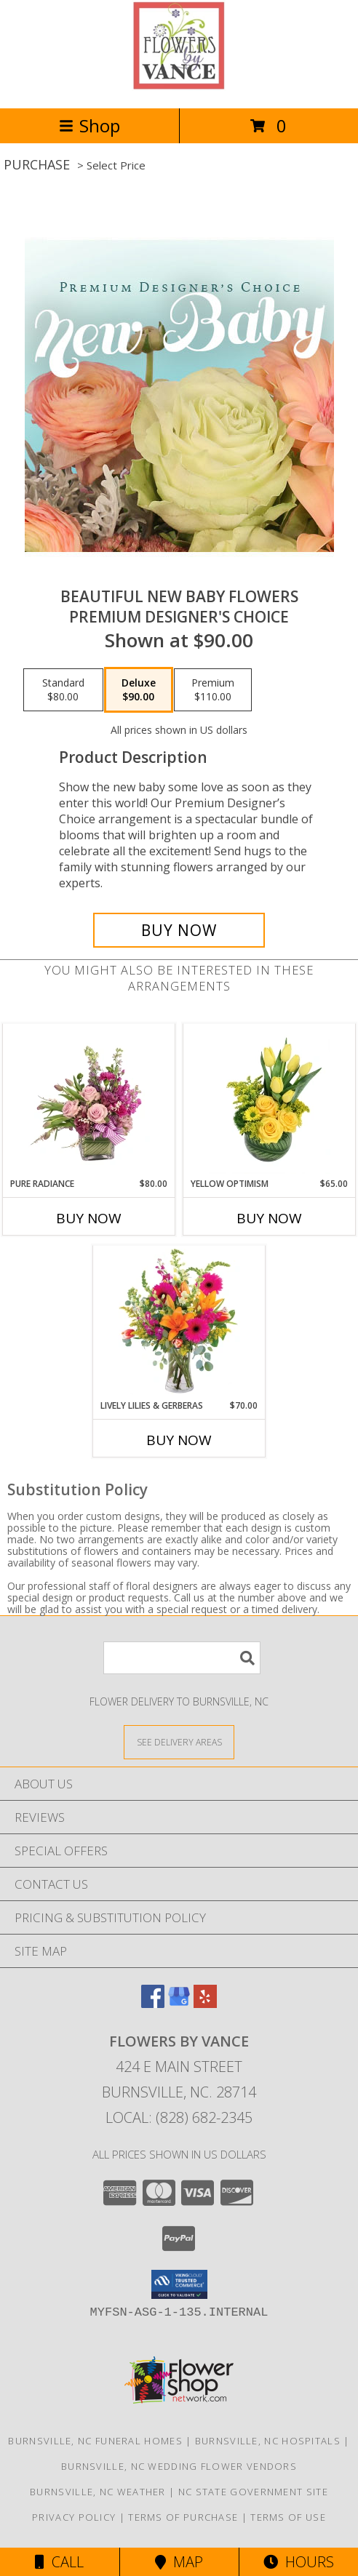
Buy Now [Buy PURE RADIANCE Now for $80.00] (89, 1218)
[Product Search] (181, 1657)
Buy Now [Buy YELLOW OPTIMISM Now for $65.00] (269, 1218)
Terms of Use (288, 2517)
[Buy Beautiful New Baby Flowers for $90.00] (179, 930)
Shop (89, 125)
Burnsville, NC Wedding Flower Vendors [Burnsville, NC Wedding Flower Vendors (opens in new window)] (179, 2466)
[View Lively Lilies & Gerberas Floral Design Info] (179, 1322)
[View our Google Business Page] (179, 2003)
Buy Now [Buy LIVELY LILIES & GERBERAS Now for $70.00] (179, 1440)
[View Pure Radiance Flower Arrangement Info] (89, 1100)
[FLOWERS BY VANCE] (179, 87)
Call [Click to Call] (59, 2562)
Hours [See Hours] (298, 2562)
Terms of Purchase (183, 2517)
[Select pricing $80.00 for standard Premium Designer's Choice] (63, 690)
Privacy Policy (74, 2517)
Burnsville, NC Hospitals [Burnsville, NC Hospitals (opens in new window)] (268, 2440)
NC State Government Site (253, 2491)
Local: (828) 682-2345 (179, 2117)
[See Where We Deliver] (179, 1741)
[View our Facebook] (152, 2003)
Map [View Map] (179, 2562)
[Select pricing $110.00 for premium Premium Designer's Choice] (213, 690)
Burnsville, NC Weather (98, 2491)
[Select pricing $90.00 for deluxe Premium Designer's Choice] (138, 690)
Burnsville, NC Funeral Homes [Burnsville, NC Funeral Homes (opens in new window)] (95, 2440)
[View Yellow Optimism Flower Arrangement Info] (269, 1100)
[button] (179, 2284)
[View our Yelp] (205, 2003)
